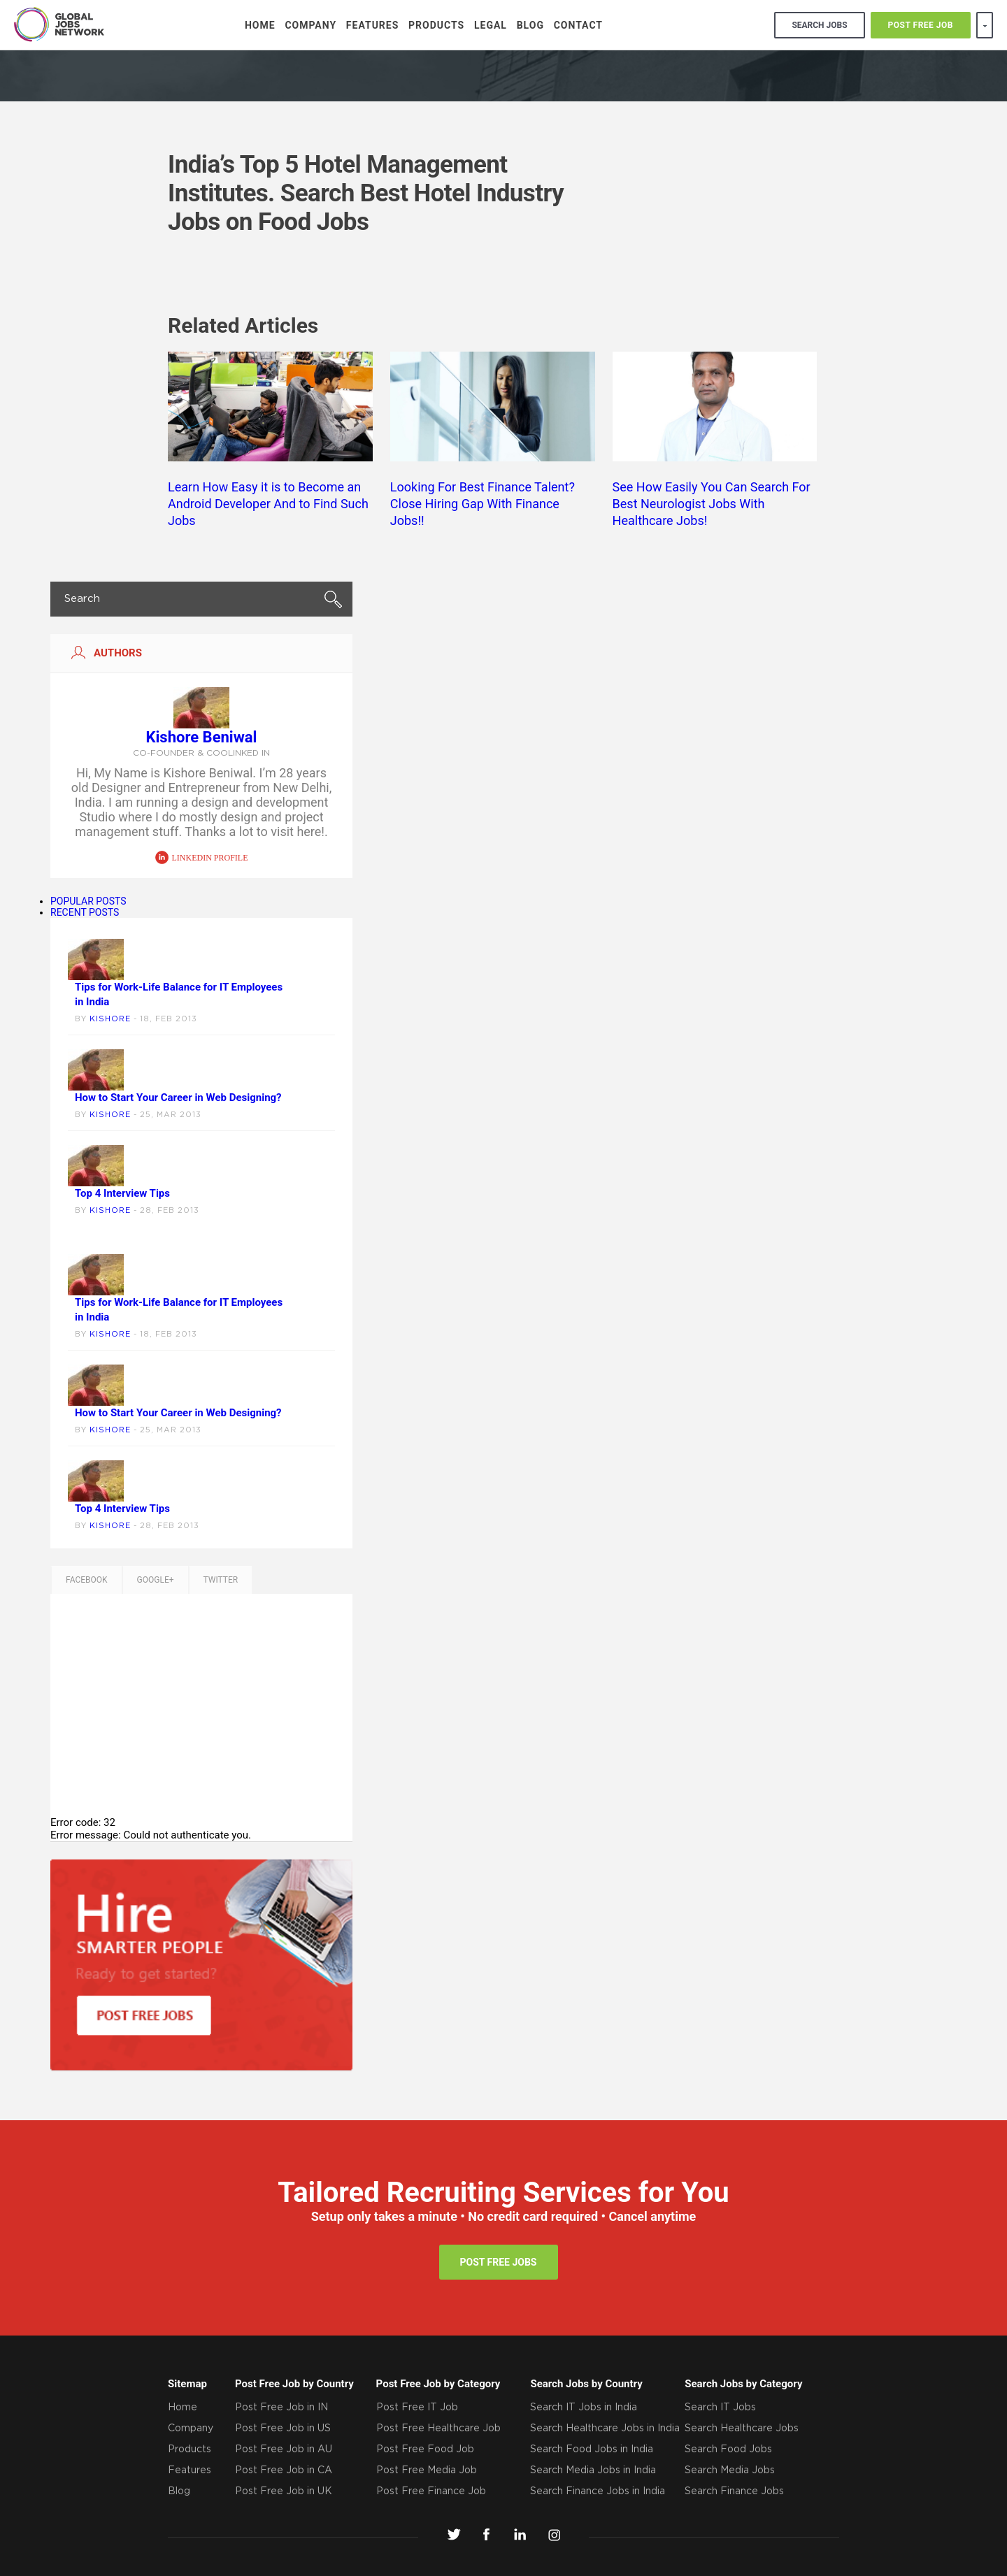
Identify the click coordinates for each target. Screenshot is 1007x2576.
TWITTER (220, 1580)
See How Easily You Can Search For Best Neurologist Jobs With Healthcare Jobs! (711, 504)
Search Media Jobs (730, 2470)
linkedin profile (201, 858)
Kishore (110, 1019)
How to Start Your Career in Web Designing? (178, 1097)
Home (260, 25)
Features (372, 25)
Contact (578, 25)
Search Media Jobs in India (593, 2470)
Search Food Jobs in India (591, 2449)
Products (436, 25)
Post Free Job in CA (283, 2470)
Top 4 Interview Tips (122, 1193)
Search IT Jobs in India (583, 2407)
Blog (530, 25)
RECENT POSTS (84, 912)
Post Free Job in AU (283, 2449)
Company (310, 25)
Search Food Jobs (728, 2449)
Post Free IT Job (417, 2407)
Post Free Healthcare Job (438, 2428)
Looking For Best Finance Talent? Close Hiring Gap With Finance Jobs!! (482, 504)
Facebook (87, 1580)
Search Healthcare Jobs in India (605, 2428)
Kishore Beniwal (201, 737)
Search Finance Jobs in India (597, 2491)
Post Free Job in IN (281, 2407)
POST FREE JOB (920, 25)
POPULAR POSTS (88, 901)
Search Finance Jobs (734, 2491)
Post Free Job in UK (283, 2491)
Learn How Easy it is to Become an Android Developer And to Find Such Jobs (268, 504)
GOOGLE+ (155, 1580)
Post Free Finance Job (431, 2491)
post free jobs (498, 2262)
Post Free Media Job (426, 2470)
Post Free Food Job (425, 2449)
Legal (490, 25)
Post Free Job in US (283, 2428)
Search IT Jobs (720, 2407)
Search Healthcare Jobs (742, 2428)
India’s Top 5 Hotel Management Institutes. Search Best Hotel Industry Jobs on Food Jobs (366, 193)
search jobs (819, 25)
